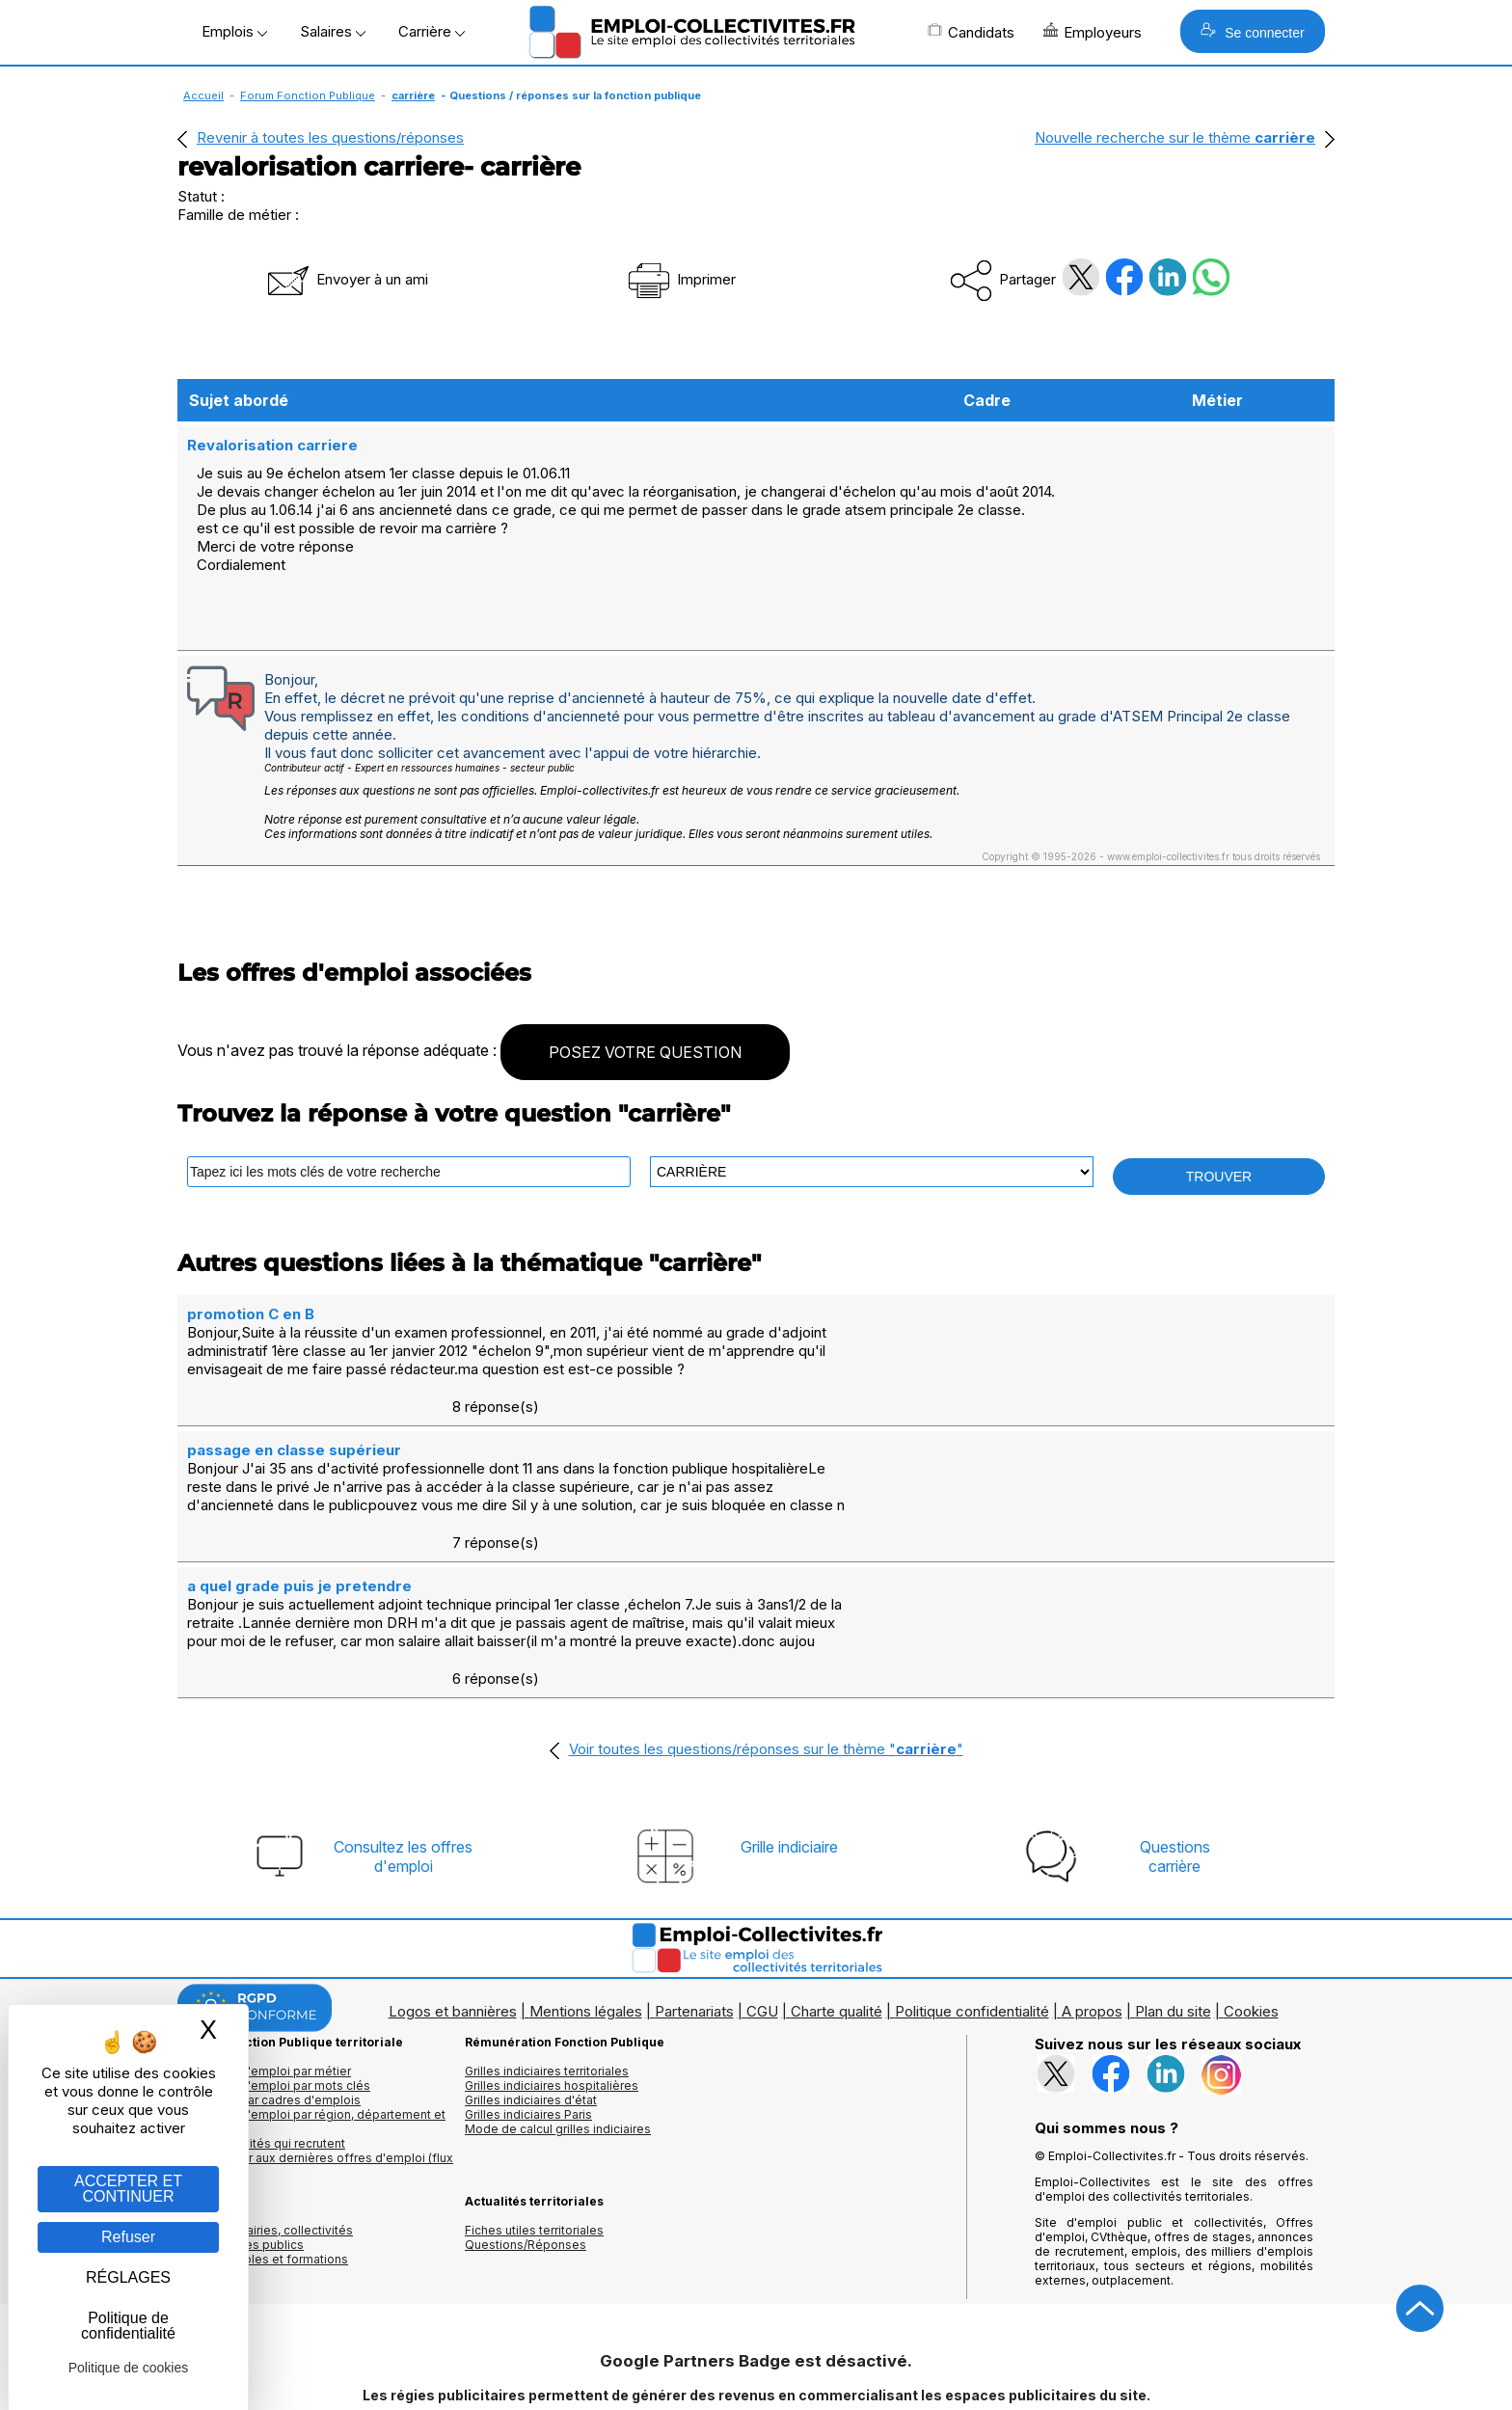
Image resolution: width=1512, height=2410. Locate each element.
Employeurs (1092, 31)
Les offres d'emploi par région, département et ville (311, 2006)
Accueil (203, 95)
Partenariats (694, 1896)
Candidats (971, 31)
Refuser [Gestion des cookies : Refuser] (128, 2237)
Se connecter (1252, 31)
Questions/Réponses (525, 2130)
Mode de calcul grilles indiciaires (558, 2014)
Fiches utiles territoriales (534, 2115)
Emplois (234, 31)
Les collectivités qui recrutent (261, 2028)
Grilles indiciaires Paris (528, 1999)
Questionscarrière (1175, 1741)
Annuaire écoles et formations (262, 2144)
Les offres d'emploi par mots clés (273, 1970)
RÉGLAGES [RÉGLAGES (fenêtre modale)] (128, 2277)
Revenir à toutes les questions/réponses (330, 137)
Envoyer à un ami (346, 279)
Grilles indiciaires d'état (531, 1985)
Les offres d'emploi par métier (264, 1956)
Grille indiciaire (789, 1732)
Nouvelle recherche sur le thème (1175, 137)
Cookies (1251, 1896)
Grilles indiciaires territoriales (547, 1956)
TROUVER (1219, 1174)
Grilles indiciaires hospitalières (551, 1970)
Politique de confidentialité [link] (128, 2326)
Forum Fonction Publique (307, 95)
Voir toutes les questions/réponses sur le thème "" (766, 1634)
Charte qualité (836, 1896)
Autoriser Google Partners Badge (756, 2363)
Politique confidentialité (972, 1896)
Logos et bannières (453, 1896)
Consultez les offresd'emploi (403, 1741)
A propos (1092, 1896)
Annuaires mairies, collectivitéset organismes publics (265, 2122)
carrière (413, 95)
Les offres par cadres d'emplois (269, 1985)
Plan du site (1173, 1896)
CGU (762, 1896)
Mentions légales (585, 1896)
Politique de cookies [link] (128, 2367)
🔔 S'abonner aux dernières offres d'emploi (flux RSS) (315, 2050)
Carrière (431, 31)
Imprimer (680, 279)
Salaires (332, 31)
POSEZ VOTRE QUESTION (645, 1050)
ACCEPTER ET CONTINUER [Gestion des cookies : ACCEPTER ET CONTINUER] (128, 2189)
